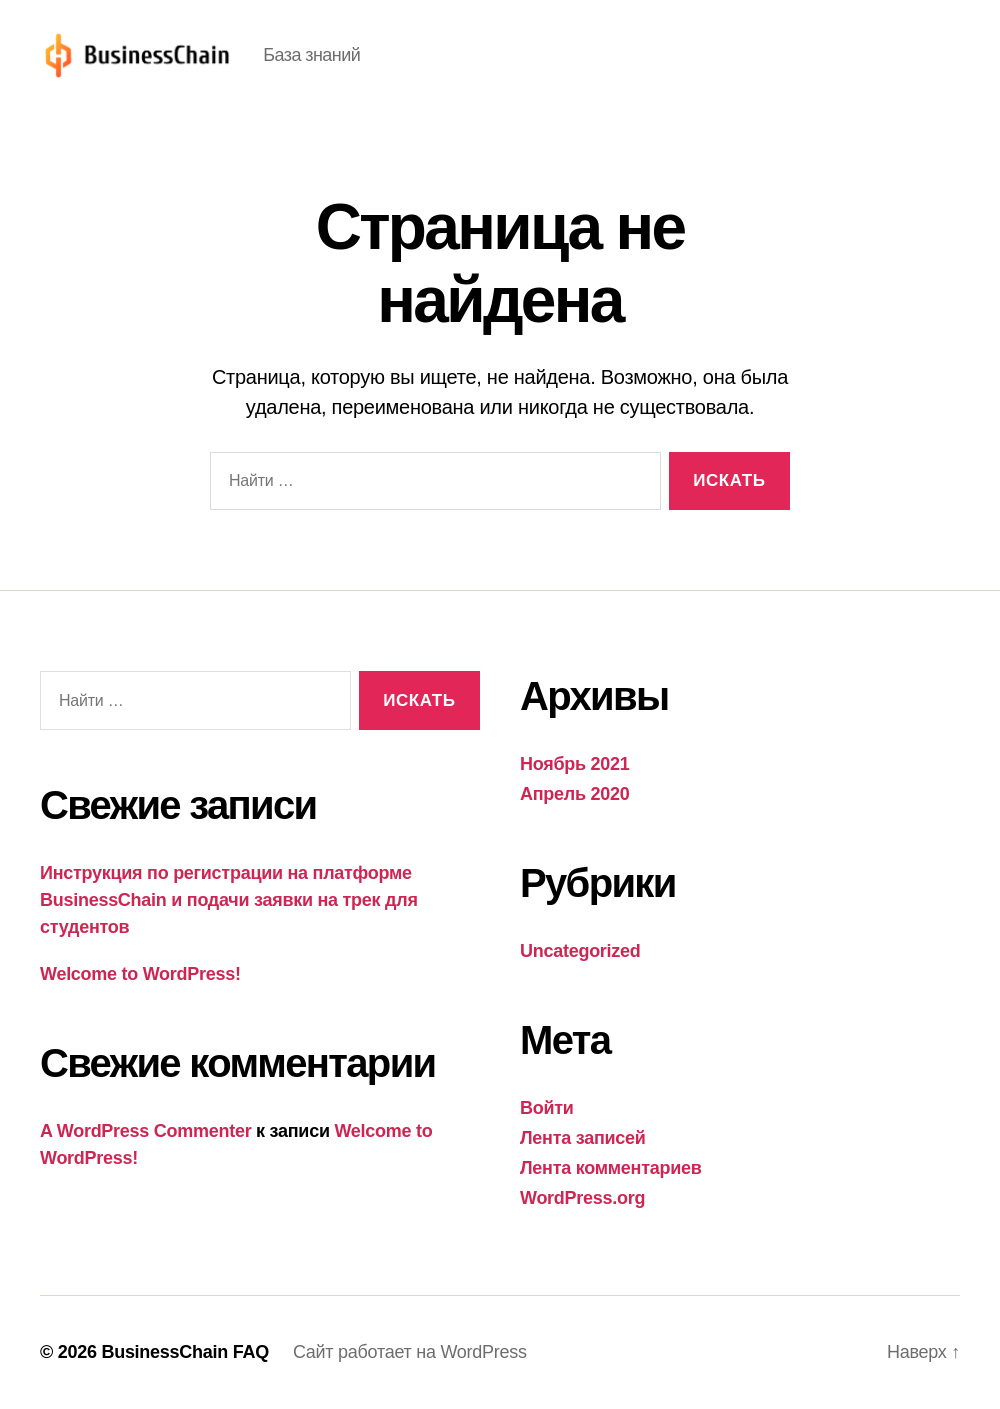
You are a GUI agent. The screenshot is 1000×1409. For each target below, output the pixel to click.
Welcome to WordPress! (140, 974)
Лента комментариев (611, 1168)
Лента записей (583, 1138)
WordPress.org (582, 1198)
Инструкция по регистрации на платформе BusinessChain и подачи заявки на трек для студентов (229, 900)
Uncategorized (580, 951)
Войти (547, 1108)
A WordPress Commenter (145, 1131)
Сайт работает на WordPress (410, 1352)
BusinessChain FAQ (184, 1352)
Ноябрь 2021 (575, 764)
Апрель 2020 (574, 794)
